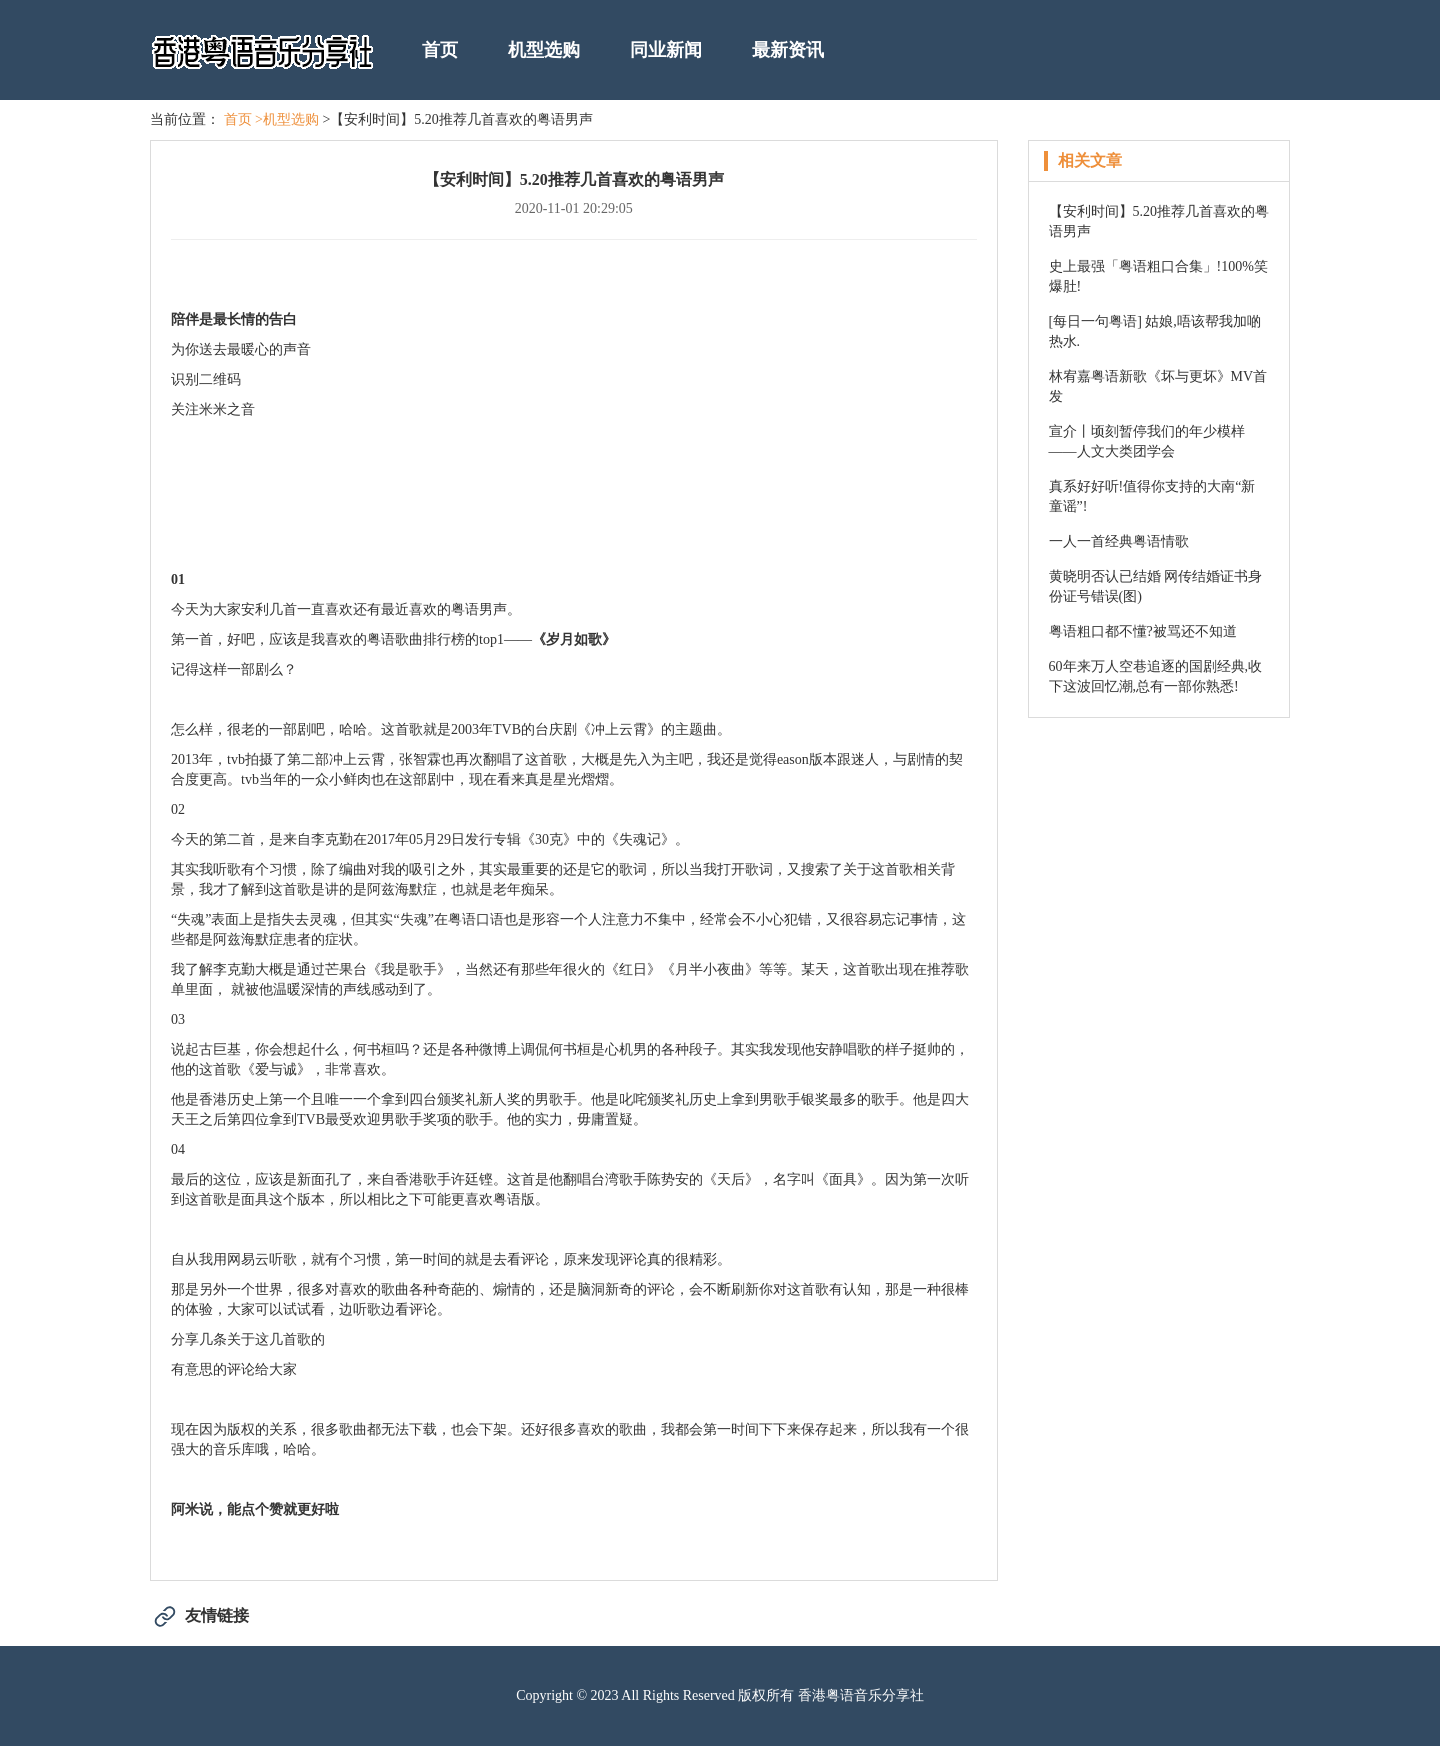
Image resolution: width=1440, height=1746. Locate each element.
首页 (440, 50)
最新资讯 (788, 50)
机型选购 (544, 50)
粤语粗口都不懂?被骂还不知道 (1143, 631)
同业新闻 (666, 50)
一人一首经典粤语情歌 (1119, 541)
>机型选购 (287, 119)
